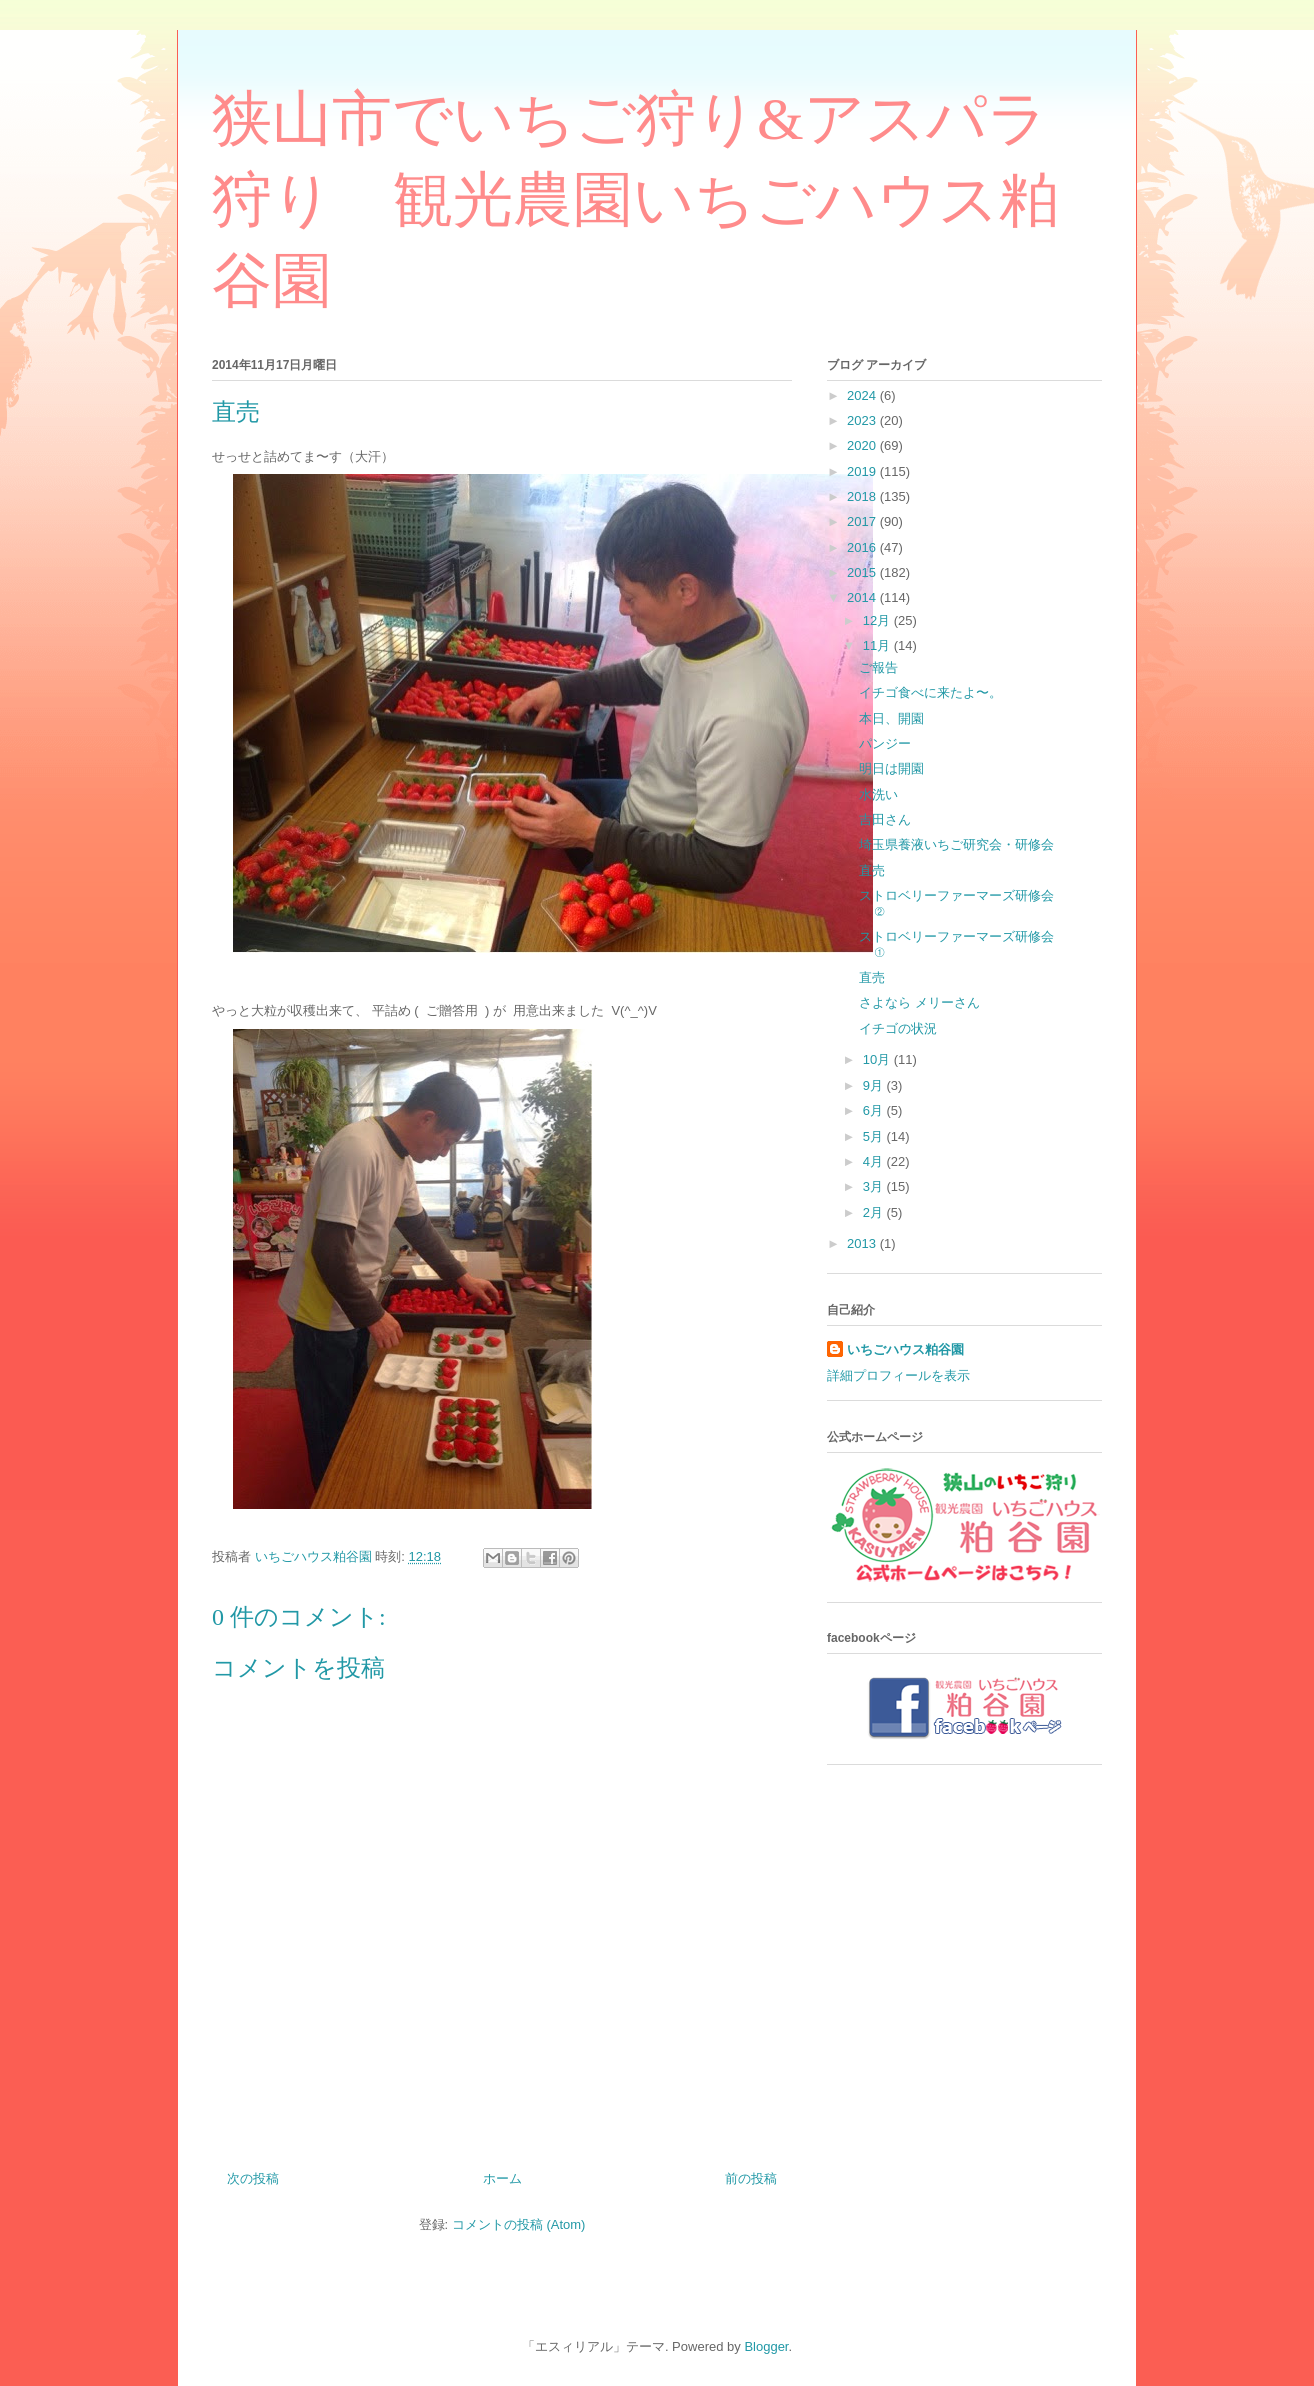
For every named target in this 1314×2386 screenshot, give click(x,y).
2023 (863, 420)
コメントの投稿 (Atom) (519, 2224)
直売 (872, 870)
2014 (863, 597)
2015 (863, 572)
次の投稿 (253, 2178)
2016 (863, 547)
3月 (875, 1186)
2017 (863, 521)
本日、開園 (891, 718)
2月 (875, 1212)
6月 (875, 1110)
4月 (875, 1161)
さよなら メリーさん (919, 1002)
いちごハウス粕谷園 (905, 1349)
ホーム (502, 2178)
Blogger (766, 2346)
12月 (878, 620)
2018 (863, 496)
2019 (863, 471)
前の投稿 (751, 2178)
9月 (875, 1085)
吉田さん (885, 819)
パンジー (885, 743)
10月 (878, 1059)
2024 (863, 395)
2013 (863, 1243)
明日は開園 (891, 768)
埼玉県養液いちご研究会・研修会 (956, 844)
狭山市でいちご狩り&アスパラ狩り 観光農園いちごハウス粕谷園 (635, 200)
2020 (863, 445)
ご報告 (878, 667)
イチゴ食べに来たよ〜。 (930, 692)
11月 (878, 645)
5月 (875, 1136)
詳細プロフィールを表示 (898, 1375)
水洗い (878, 794)
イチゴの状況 (898, 1028)
